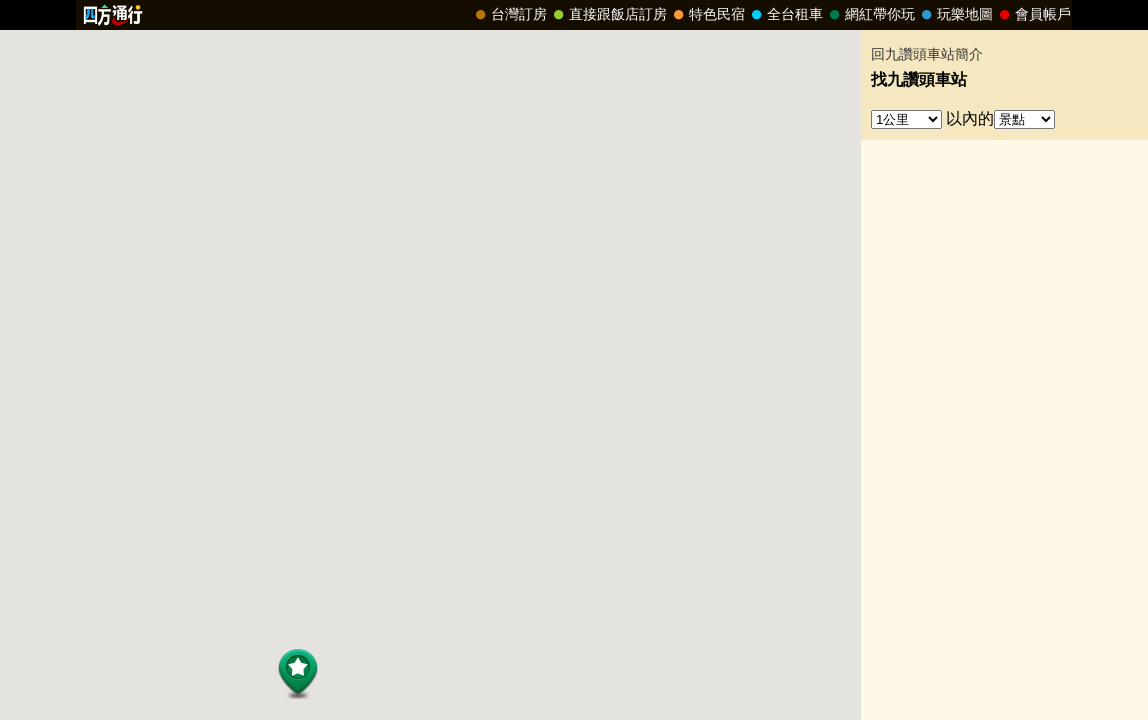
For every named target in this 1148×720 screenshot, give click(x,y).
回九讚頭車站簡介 (927, 54)
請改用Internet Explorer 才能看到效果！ (574, 15)
